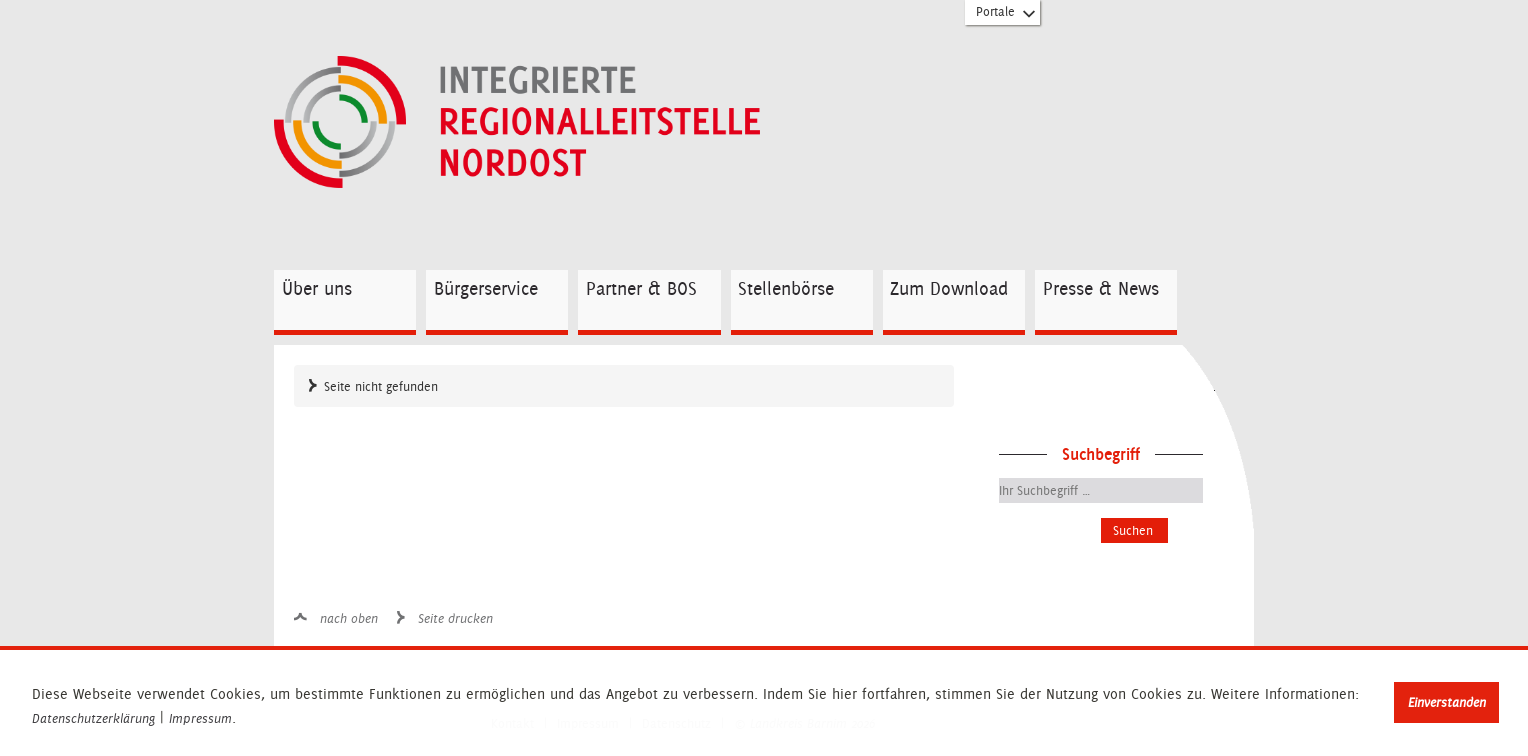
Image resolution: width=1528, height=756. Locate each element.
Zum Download (949, 288)
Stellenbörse (786, 288)
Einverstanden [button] (1447, 702)
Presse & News (1101, 288)
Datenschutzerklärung (93, 719)
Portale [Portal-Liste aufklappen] (1006, 16)
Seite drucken (455, 619)
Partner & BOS (641, 288)
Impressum (200, 719)
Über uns (317, 288)
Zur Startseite (568, 122)
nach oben (349, 619)
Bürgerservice (486, 288)
